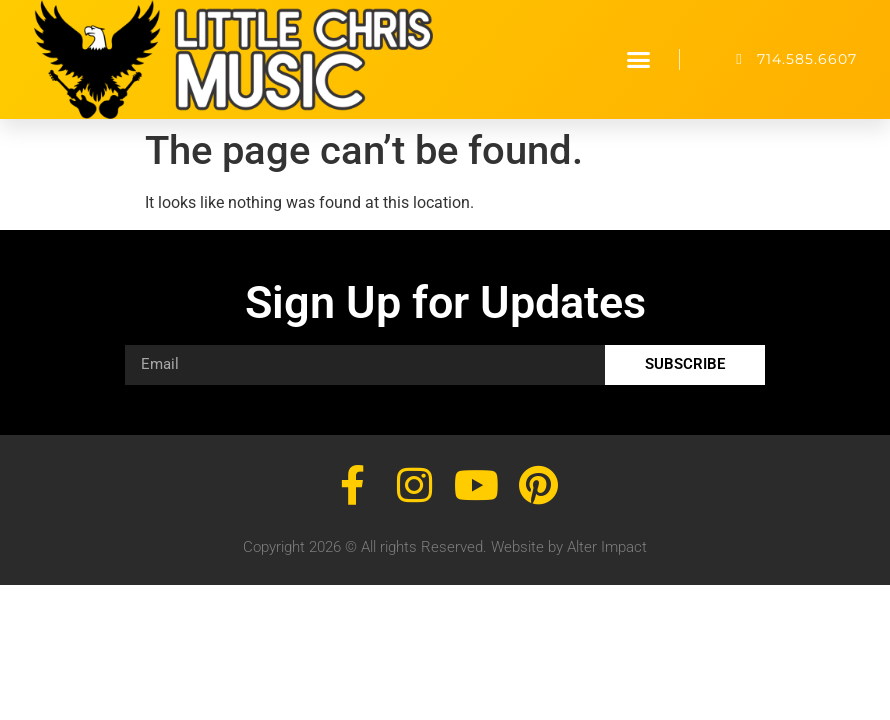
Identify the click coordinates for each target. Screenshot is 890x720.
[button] (639, 60)
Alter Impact (607, 547)
